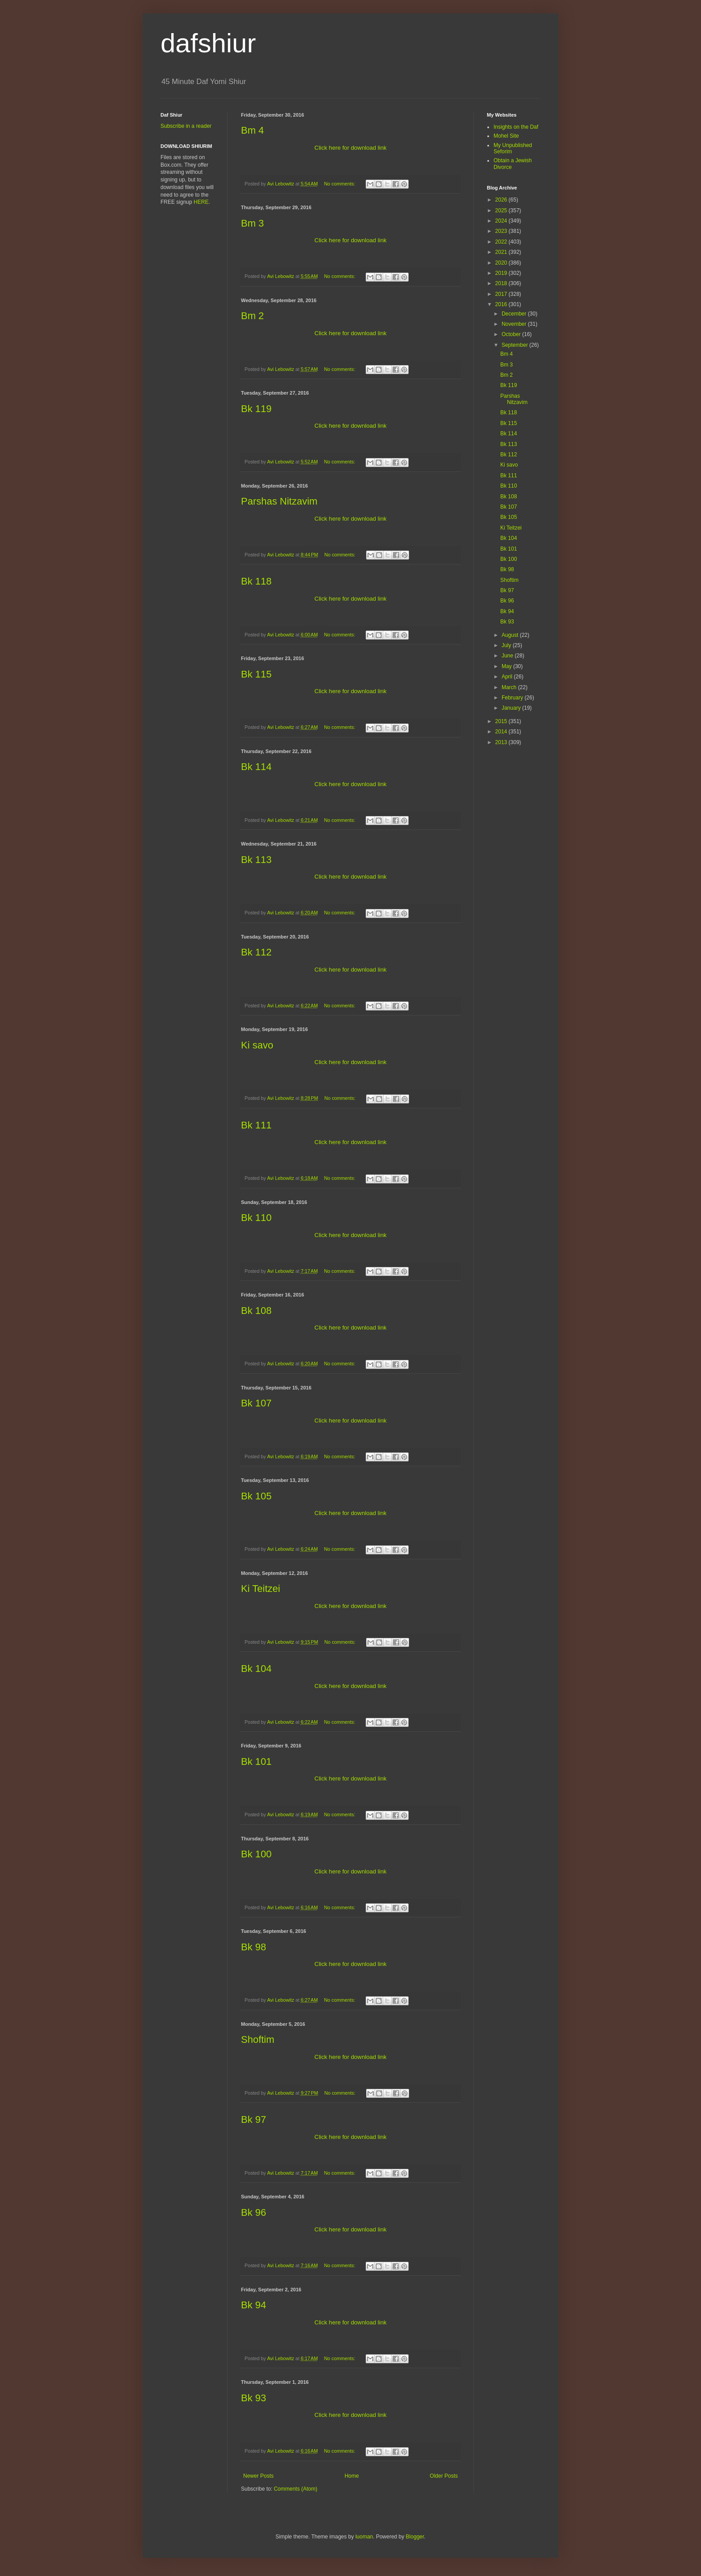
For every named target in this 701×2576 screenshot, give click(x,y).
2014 (502, 731)
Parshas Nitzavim (279, 501)
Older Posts (444, 2476)
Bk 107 (256, 1403)
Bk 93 (253, 2397)
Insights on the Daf (516, 127)
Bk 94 (253, 2305)
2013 (502, 742)
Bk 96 (253, 2212)
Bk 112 (256, 952)
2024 (502, 221)
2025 (502, 210)
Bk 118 (256, 581)
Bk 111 (256, 1125)
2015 (502, 721)
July (507, 645)
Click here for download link (350, 147)
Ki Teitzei (260, 1588)
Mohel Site (506, 136)
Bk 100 (256, 1854)
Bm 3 (252, 223)
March (510, 687)
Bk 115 (256, 674)
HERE (201, 202)
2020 (502, 263)
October (512, 334)
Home (352, 2476)
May (507, 666)
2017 (502, 294)
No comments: (340, 183)
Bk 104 (256, 1668)
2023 (502, 231)
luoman (364, 2537)
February (513, 698)
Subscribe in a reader (185, 126)
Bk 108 (256, 1310)
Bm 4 (252, 130)
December (515, 314)
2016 (502, 304)
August (511, 635)
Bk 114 (256, 766)
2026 (502, 200)
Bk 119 (256, 408)
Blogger (415, 2537)
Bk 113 (256, 859)
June (508, 655)
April (508, 676)
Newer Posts (258, 2476)
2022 (502, 242)
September (515, 345)
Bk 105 (256, 1496)
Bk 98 (253, 1947)
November (515, 324)
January (512, 708)
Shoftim (257, 2039)
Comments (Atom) (295, 2489)
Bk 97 (253, 2119)
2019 (502, 273)
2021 (502, 252)
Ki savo (257, 1045)
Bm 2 (252, 315)
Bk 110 (256, 1217)
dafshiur (208, 43)
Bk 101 (256, 1761)
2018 (502, 283)
